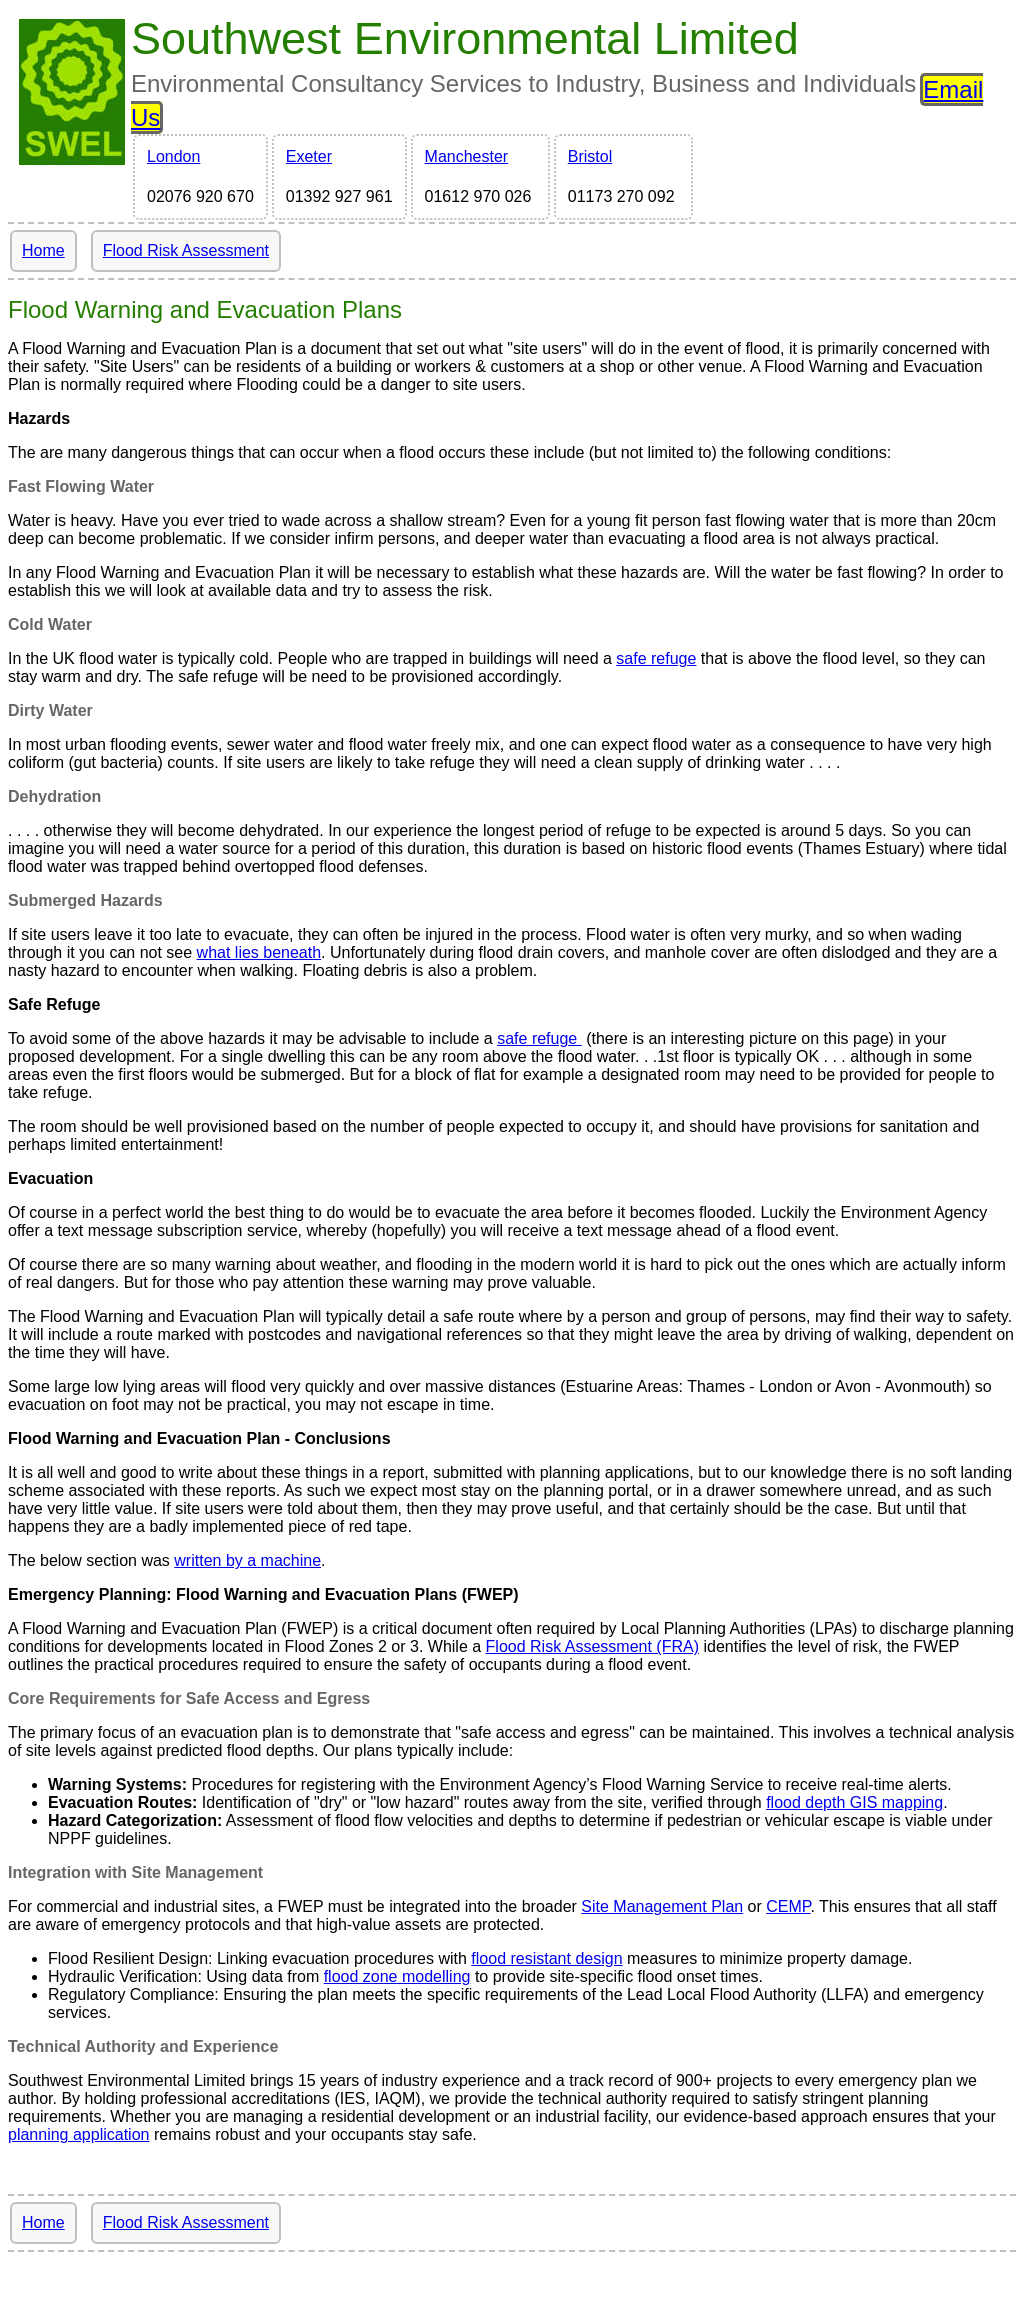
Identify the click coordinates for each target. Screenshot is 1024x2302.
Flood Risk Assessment (186, 250)
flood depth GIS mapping (854, 1802)
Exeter (309, 156)
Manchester (467, 156)
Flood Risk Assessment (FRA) (592, 1646)
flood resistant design (546, 1958)
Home (43, 250)
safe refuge (656, 658)
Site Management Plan (662, 1906)
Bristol (590, 156)
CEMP (788, 1906)
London (173, 156)
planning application (78, 2134)
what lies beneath (259, 952)
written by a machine (247, 1560)
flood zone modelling (397, 1976)
